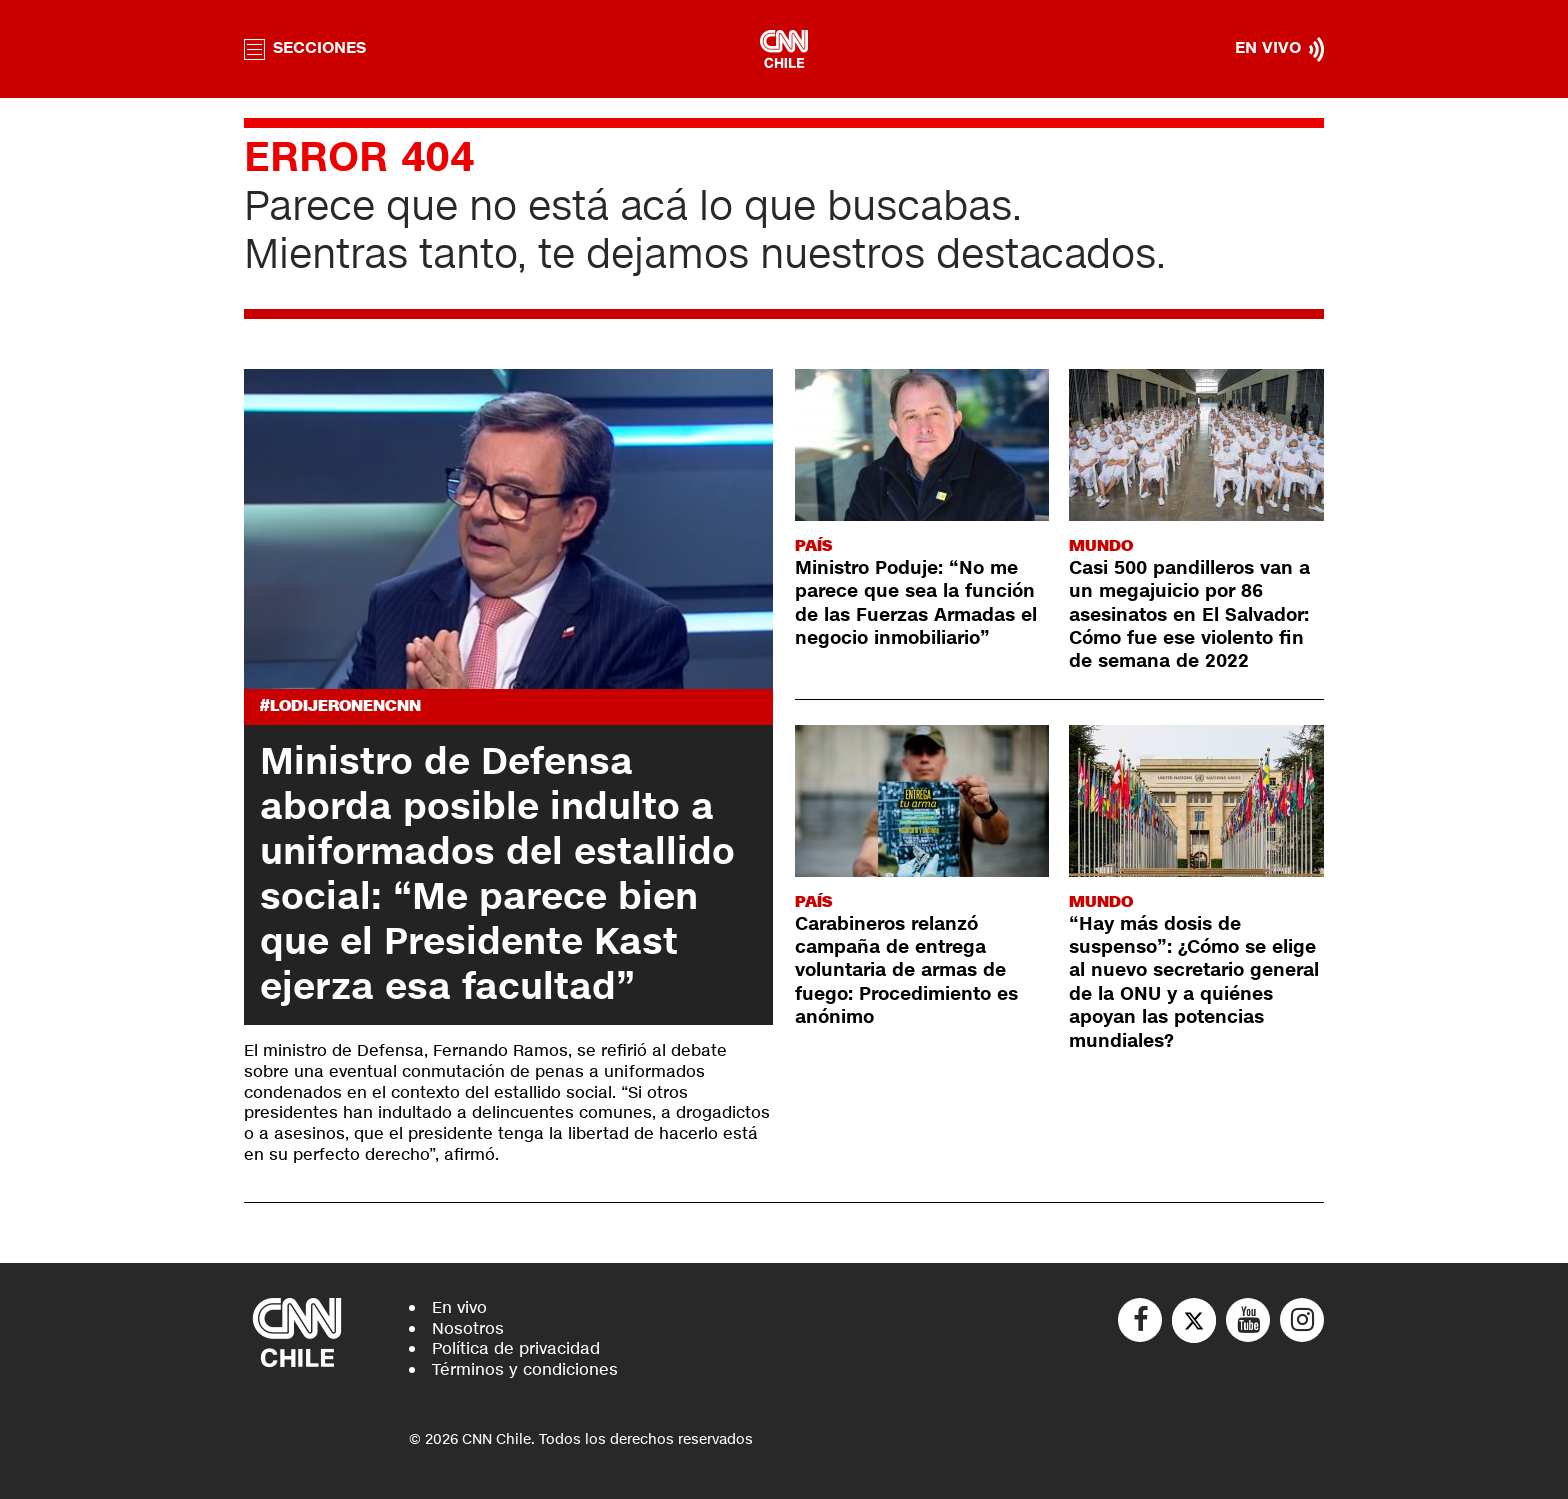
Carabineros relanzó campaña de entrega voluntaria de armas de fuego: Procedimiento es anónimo (906, 971)
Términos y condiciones (525, 1369)
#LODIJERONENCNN (340, 706)
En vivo (459, 1307)
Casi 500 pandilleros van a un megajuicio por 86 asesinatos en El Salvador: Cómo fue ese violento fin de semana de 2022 (1189, 615)
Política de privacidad (516, 1348)
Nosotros (468, 1328)
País (813, 545)
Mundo (1101, 545)
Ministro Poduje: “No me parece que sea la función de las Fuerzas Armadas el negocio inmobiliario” (916, 603)
